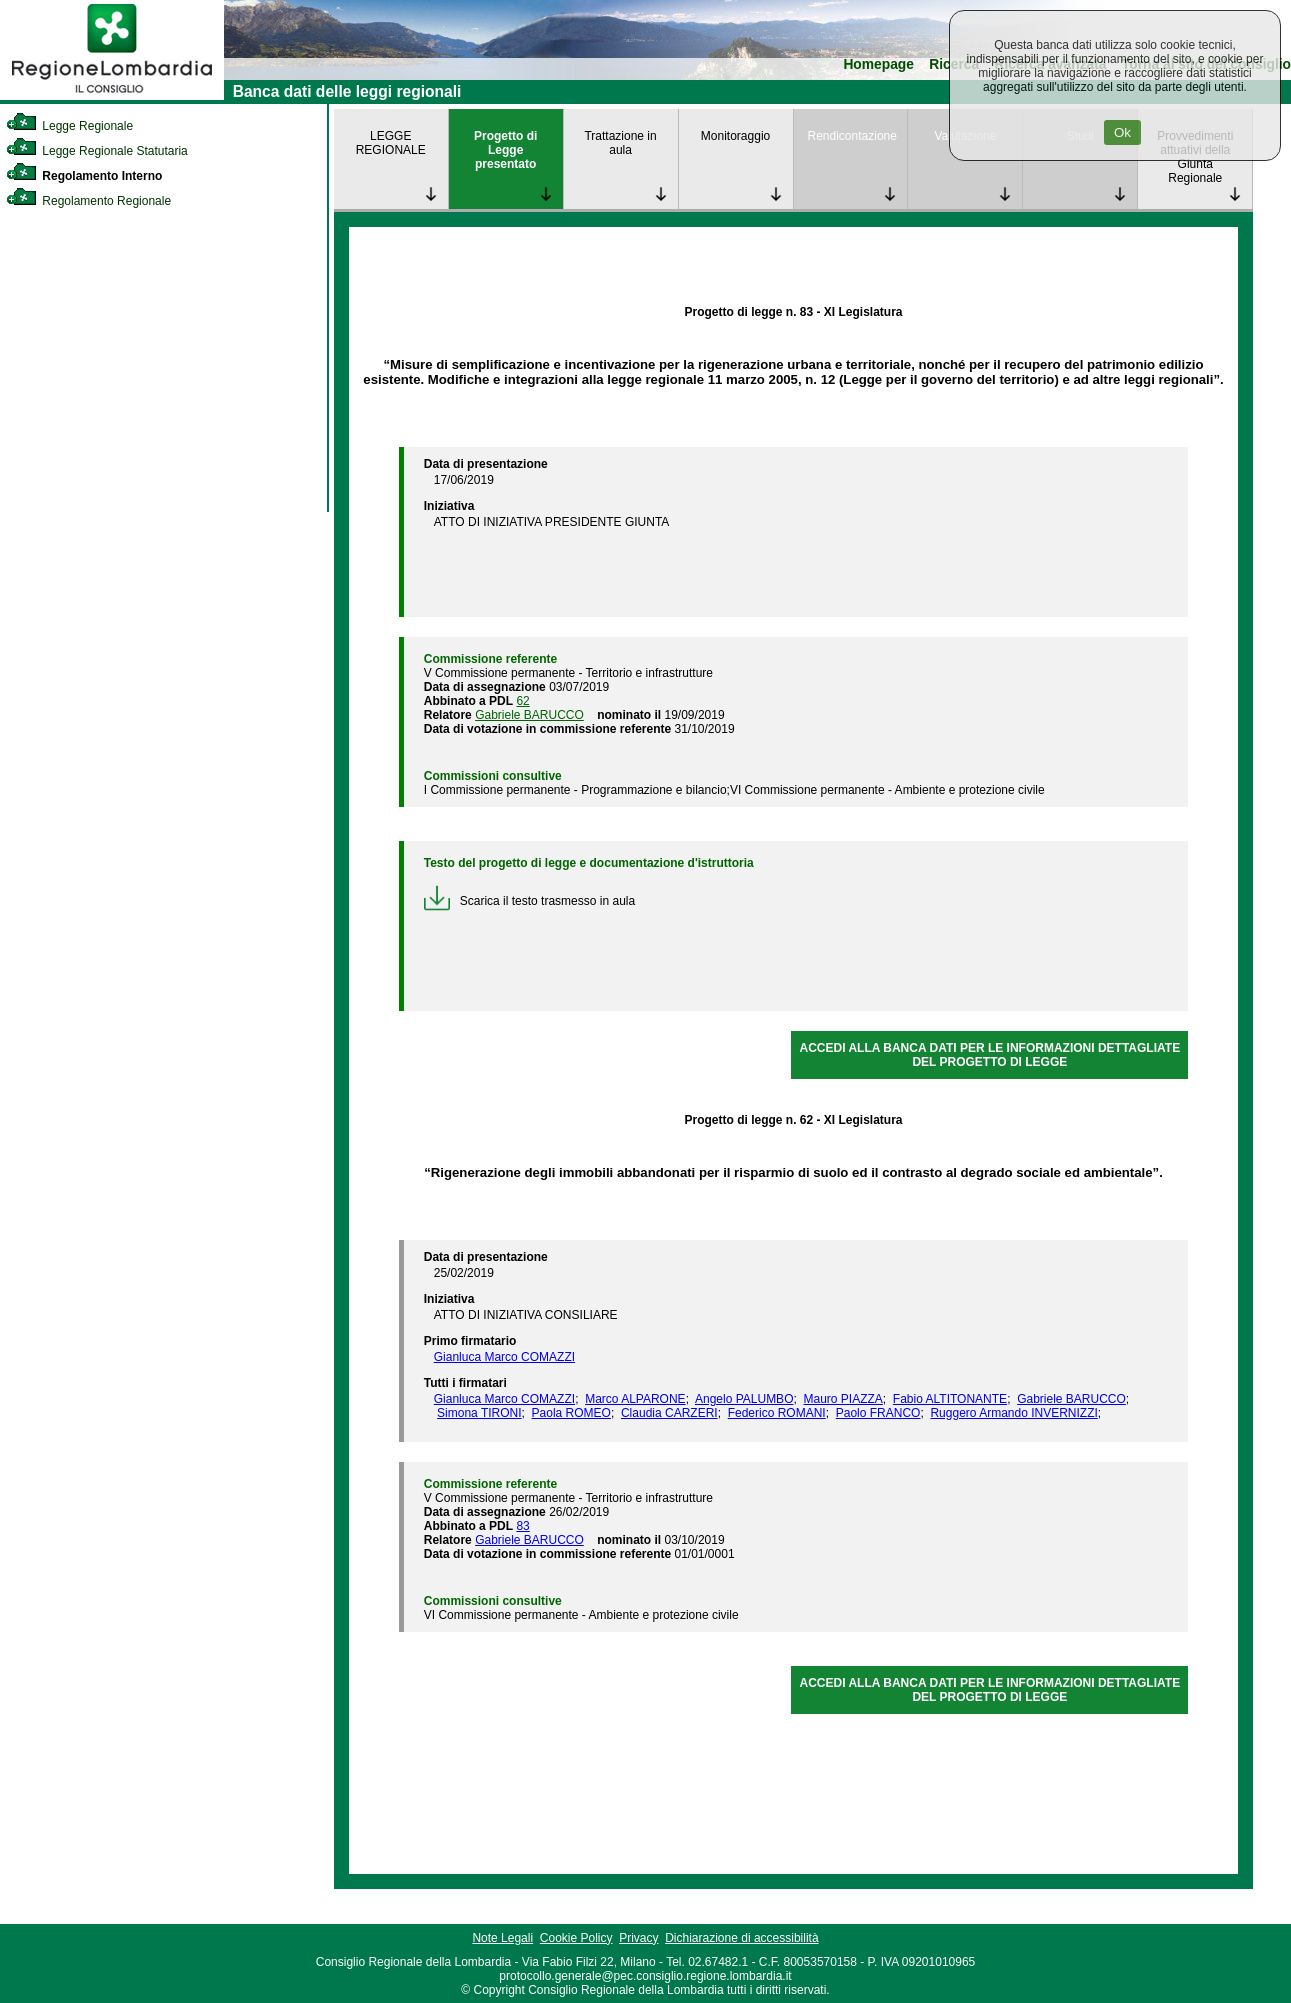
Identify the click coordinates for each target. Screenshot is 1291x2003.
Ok (1122, 132)
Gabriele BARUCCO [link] (529, 715)
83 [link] (522, 1526)
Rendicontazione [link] (852, 136)
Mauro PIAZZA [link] (842, 1399)
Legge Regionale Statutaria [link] (97, 151)
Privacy (638, 1938)
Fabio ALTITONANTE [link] (950, 1399)
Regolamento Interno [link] (84, 176)
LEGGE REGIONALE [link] (391, 143)
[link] (112, 96)
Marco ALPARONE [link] (635, 1399)
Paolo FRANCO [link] (878, 1413)
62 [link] (522, 701)
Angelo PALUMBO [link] (744, 1399)
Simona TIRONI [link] (479, 1413)
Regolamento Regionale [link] (88, 201)
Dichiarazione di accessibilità (741, 1938)
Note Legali (502, 1938)
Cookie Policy (576, 1938)
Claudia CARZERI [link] (669, 1413)
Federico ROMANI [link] (777, 1413)
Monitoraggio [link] (735, 136)
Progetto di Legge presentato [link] (505, 150)
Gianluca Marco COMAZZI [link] (504, 1357)
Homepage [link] (878, 64)
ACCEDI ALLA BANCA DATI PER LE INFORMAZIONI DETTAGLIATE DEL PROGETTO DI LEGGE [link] (990, 1055)
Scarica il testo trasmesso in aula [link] (529, 901)
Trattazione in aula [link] (620, 143)
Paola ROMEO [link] (571, 1413)
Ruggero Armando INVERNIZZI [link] (1013, 1413)
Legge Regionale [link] (69, 126)
